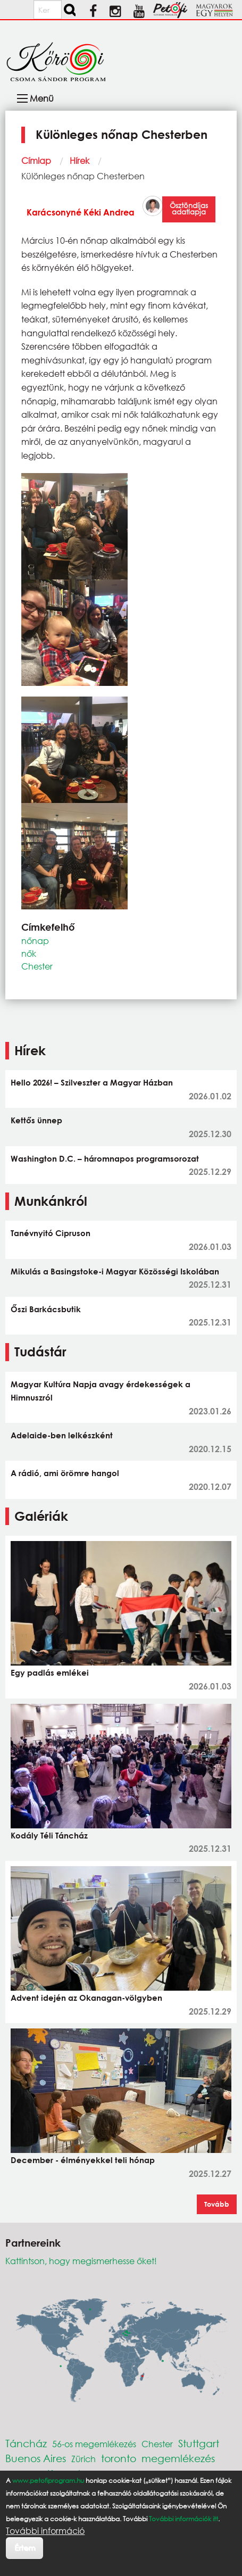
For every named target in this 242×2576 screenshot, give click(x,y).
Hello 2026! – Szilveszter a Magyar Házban (92, 1082)
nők (28, 953)
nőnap (35, 940)
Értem (24, 2547)
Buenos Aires (35, 2458)
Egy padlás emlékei (50, 1672)
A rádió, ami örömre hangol (65, 1473)
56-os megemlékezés (94, 2443)
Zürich (83, 2458)
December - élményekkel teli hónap (83, 2160)
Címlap (36, 160)
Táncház (26, 2443)
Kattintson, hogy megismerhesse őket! (81, 2260)
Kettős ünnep (36, 1120)
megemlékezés (178, 2458)
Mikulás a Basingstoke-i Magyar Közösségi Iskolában (115, 1271)
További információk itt (183, 2518)
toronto (118, 2458)
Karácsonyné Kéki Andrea (81, 212)
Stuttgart (198, 2443)
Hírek (79, 160)
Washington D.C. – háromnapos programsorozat (105, 1158)
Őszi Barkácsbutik (46, 1309)
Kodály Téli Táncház (49, 1835)
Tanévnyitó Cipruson (50, 1233)
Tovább (216, 2204)
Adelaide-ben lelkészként (62, 1435)
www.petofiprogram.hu (48, 2480)
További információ (45, 2531)
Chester (37, 966)
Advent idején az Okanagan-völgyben (86, 1997)
